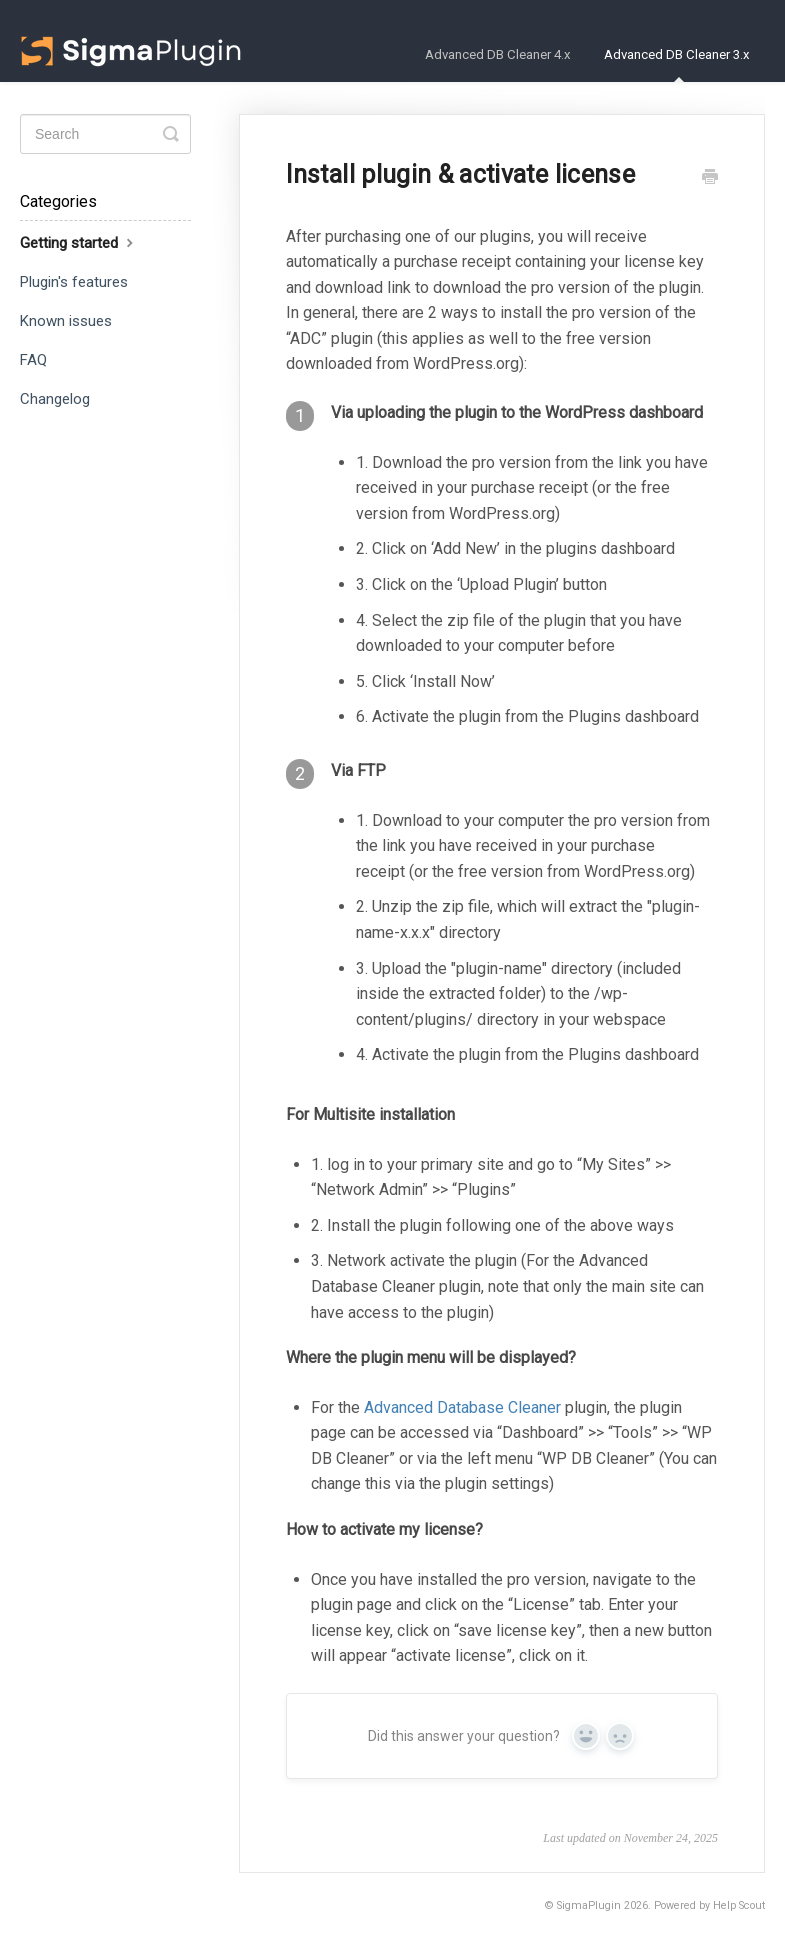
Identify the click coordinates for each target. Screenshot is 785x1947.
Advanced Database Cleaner (462, 1407)
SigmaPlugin (589, 1905)
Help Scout (739, 1905)
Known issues (66, 321)
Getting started (79, 242)
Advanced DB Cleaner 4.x (498, 54)
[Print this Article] (710, 179)
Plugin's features (74, 282)
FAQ (33, 360)
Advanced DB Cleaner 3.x (677, 64)
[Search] (105, 134)
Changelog (55, 399)
